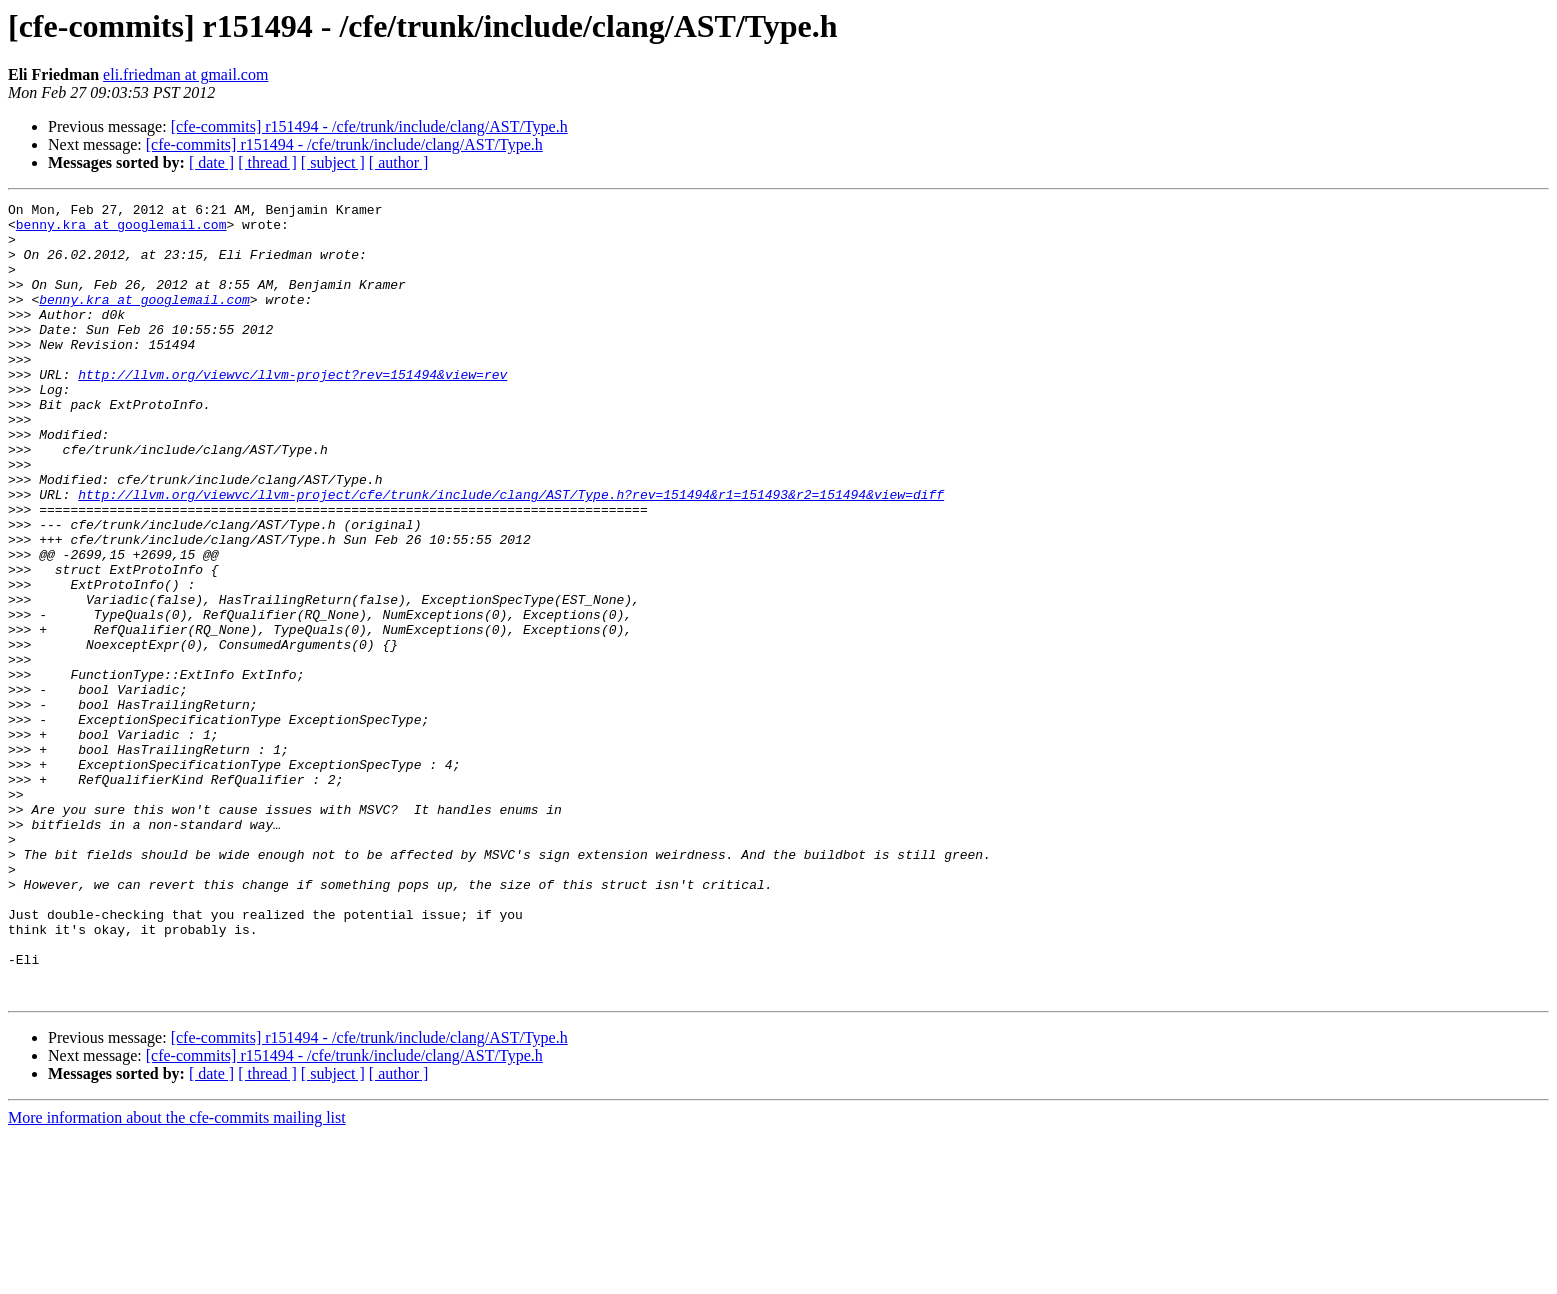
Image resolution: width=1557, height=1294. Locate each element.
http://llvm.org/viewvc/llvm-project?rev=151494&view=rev (292, 410)
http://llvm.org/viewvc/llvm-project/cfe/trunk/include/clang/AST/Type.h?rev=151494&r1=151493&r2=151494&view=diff (511, 554)
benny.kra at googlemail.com (121, 230)
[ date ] (211, 162)
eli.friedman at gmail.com (185, 74)
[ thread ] (267, 162)
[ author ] (399, 162)
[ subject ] (333, 162)
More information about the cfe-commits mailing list (177, 1276)
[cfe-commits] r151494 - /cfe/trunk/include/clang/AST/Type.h (369, 126)
